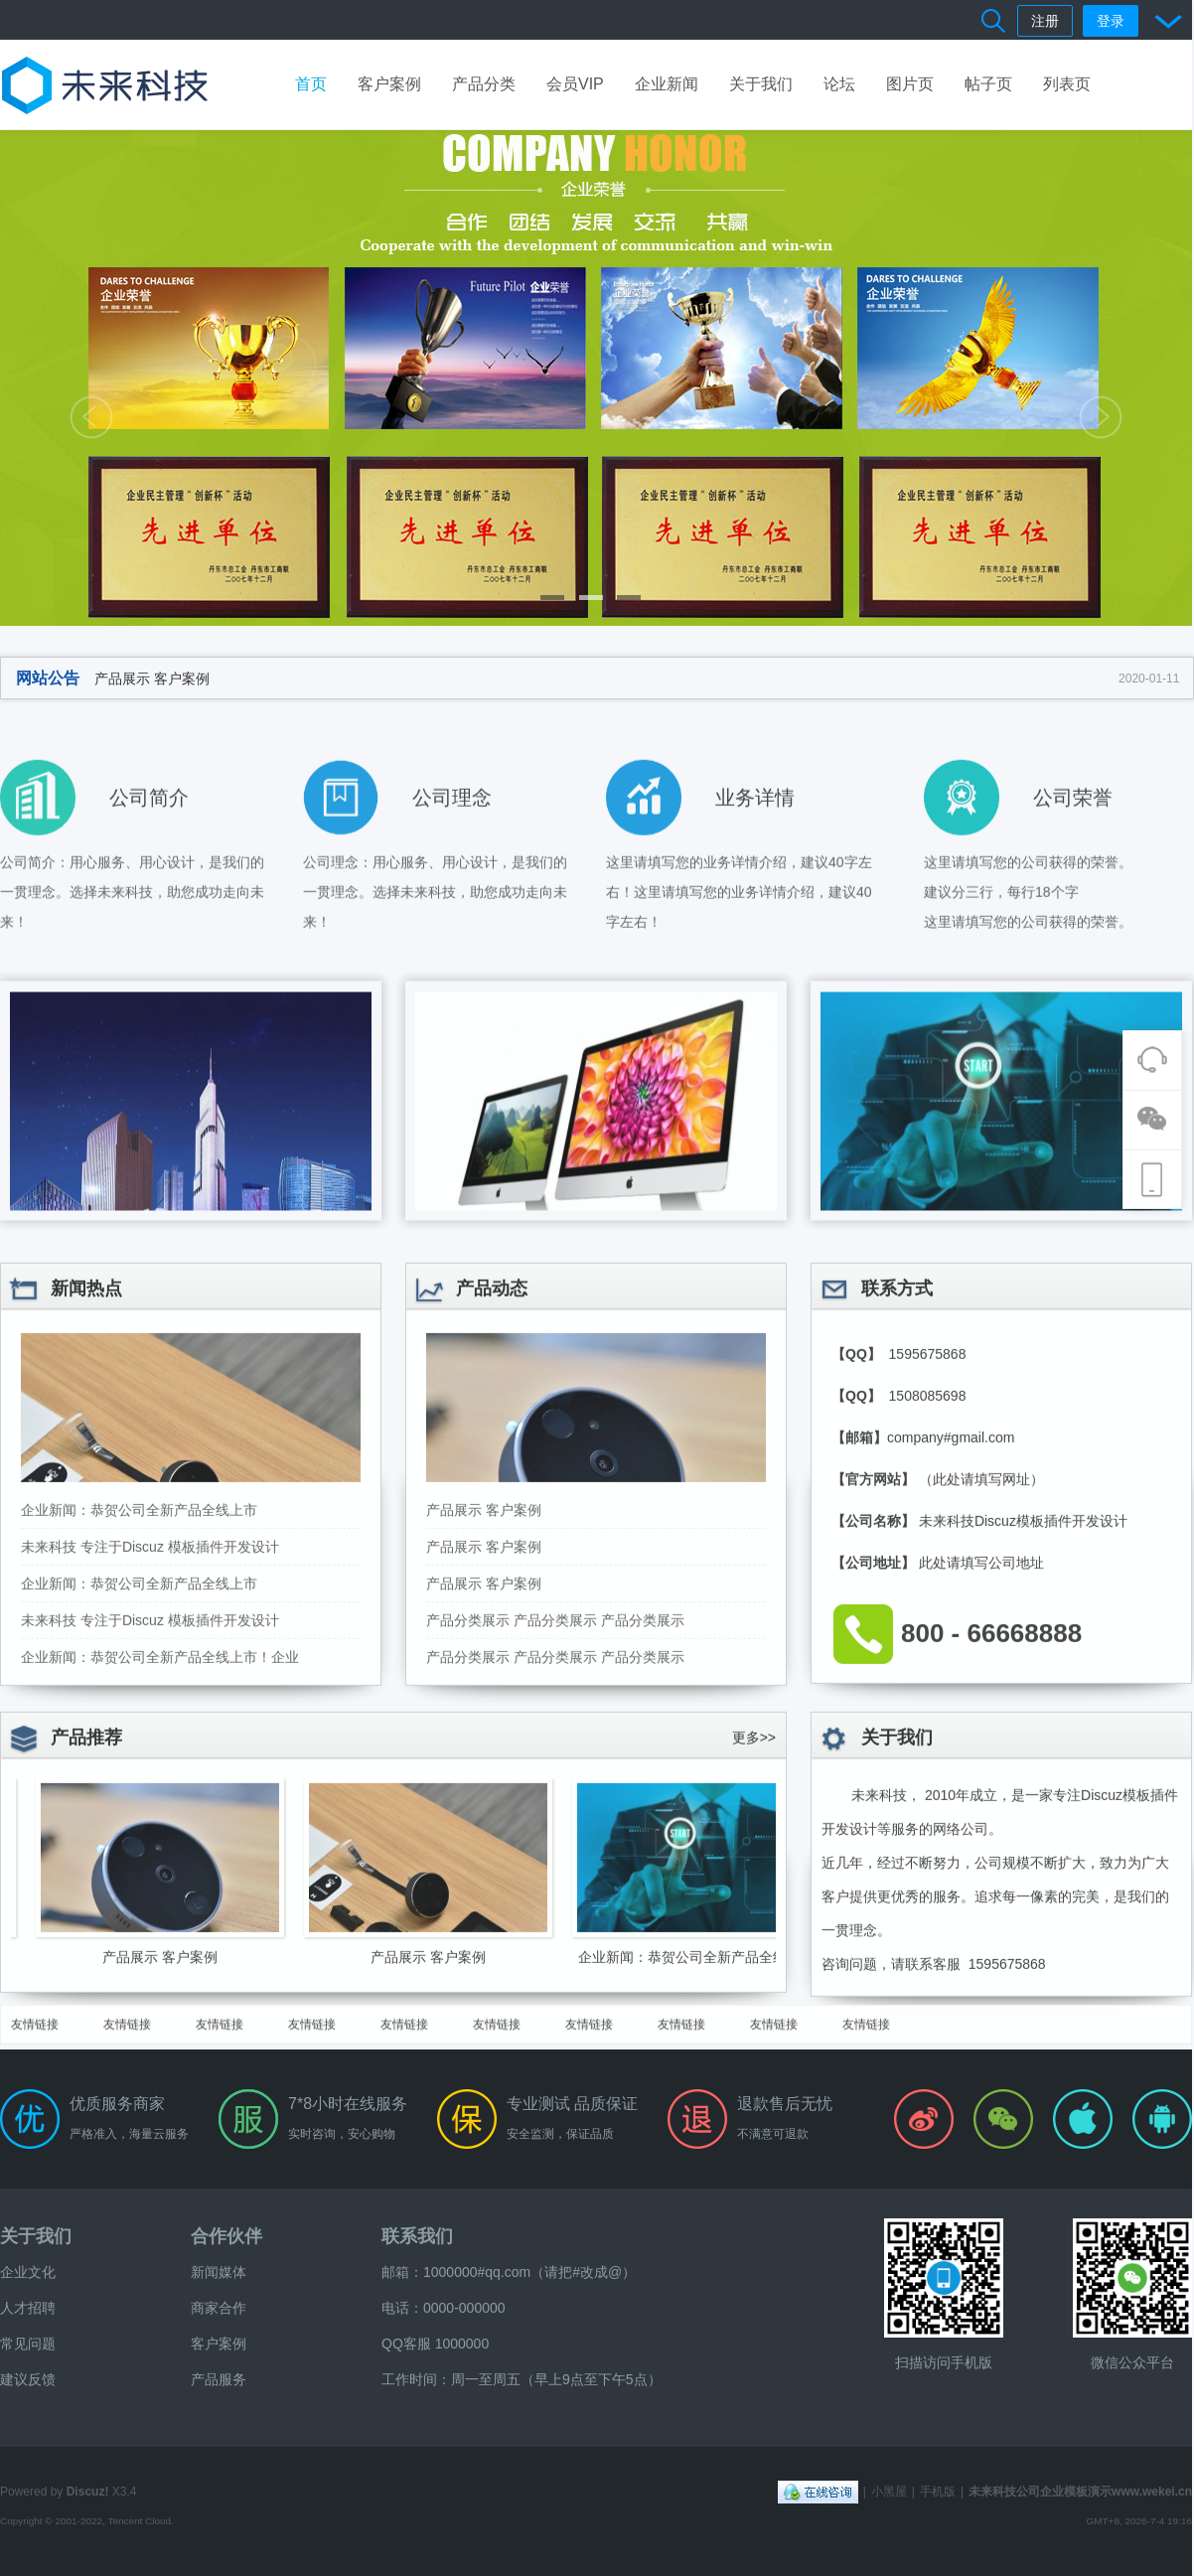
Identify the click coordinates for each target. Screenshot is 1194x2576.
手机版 (938, 2492)
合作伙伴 (226, 2236)
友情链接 (35, 2049)
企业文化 (28, 2272)
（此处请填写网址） (981, 1695)
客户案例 (389, 84)
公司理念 (452, 896)
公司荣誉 (1073, 896)
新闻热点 (86, 1504)
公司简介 (149, 896)
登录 (1110, 21)
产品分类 (484, 84)
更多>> (754, 1880)
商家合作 (218, 2308)
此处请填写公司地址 (981, 1778)
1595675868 (926, 1570)
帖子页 (988, 84)
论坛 (839, 84)
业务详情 (755, 896)
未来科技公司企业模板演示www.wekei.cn (1080, 2492)
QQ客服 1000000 (435, 2343)
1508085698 (926, 1611)
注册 (1045, 21)
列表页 (1067, 84)
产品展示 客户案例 (152, 678)
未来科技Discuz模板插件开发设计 (1023, 1736)
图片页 (910, 84)
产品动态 (491, 1504)
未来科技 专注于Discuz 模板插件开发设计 (150, 1762)
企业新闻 (666, 84)
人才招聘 (28, 2308)
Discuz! (88, 2492)
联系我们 (417, 2236)
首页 (311, 84)
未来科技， (886, 1937)
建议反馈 (28, 2379)
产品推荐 (86, 1880)
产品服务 (218, 2379)
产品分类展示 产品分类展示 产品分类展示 (555, 1836)
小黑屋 (889, 2492)
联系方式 (897, 1504)
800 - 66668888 (991, 1849)
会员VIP (575, 84)
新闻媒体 (218, 2272)
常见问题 (28, 2343)
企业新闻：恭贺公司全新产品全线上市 (139, 1726)
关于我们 (761, 84)
